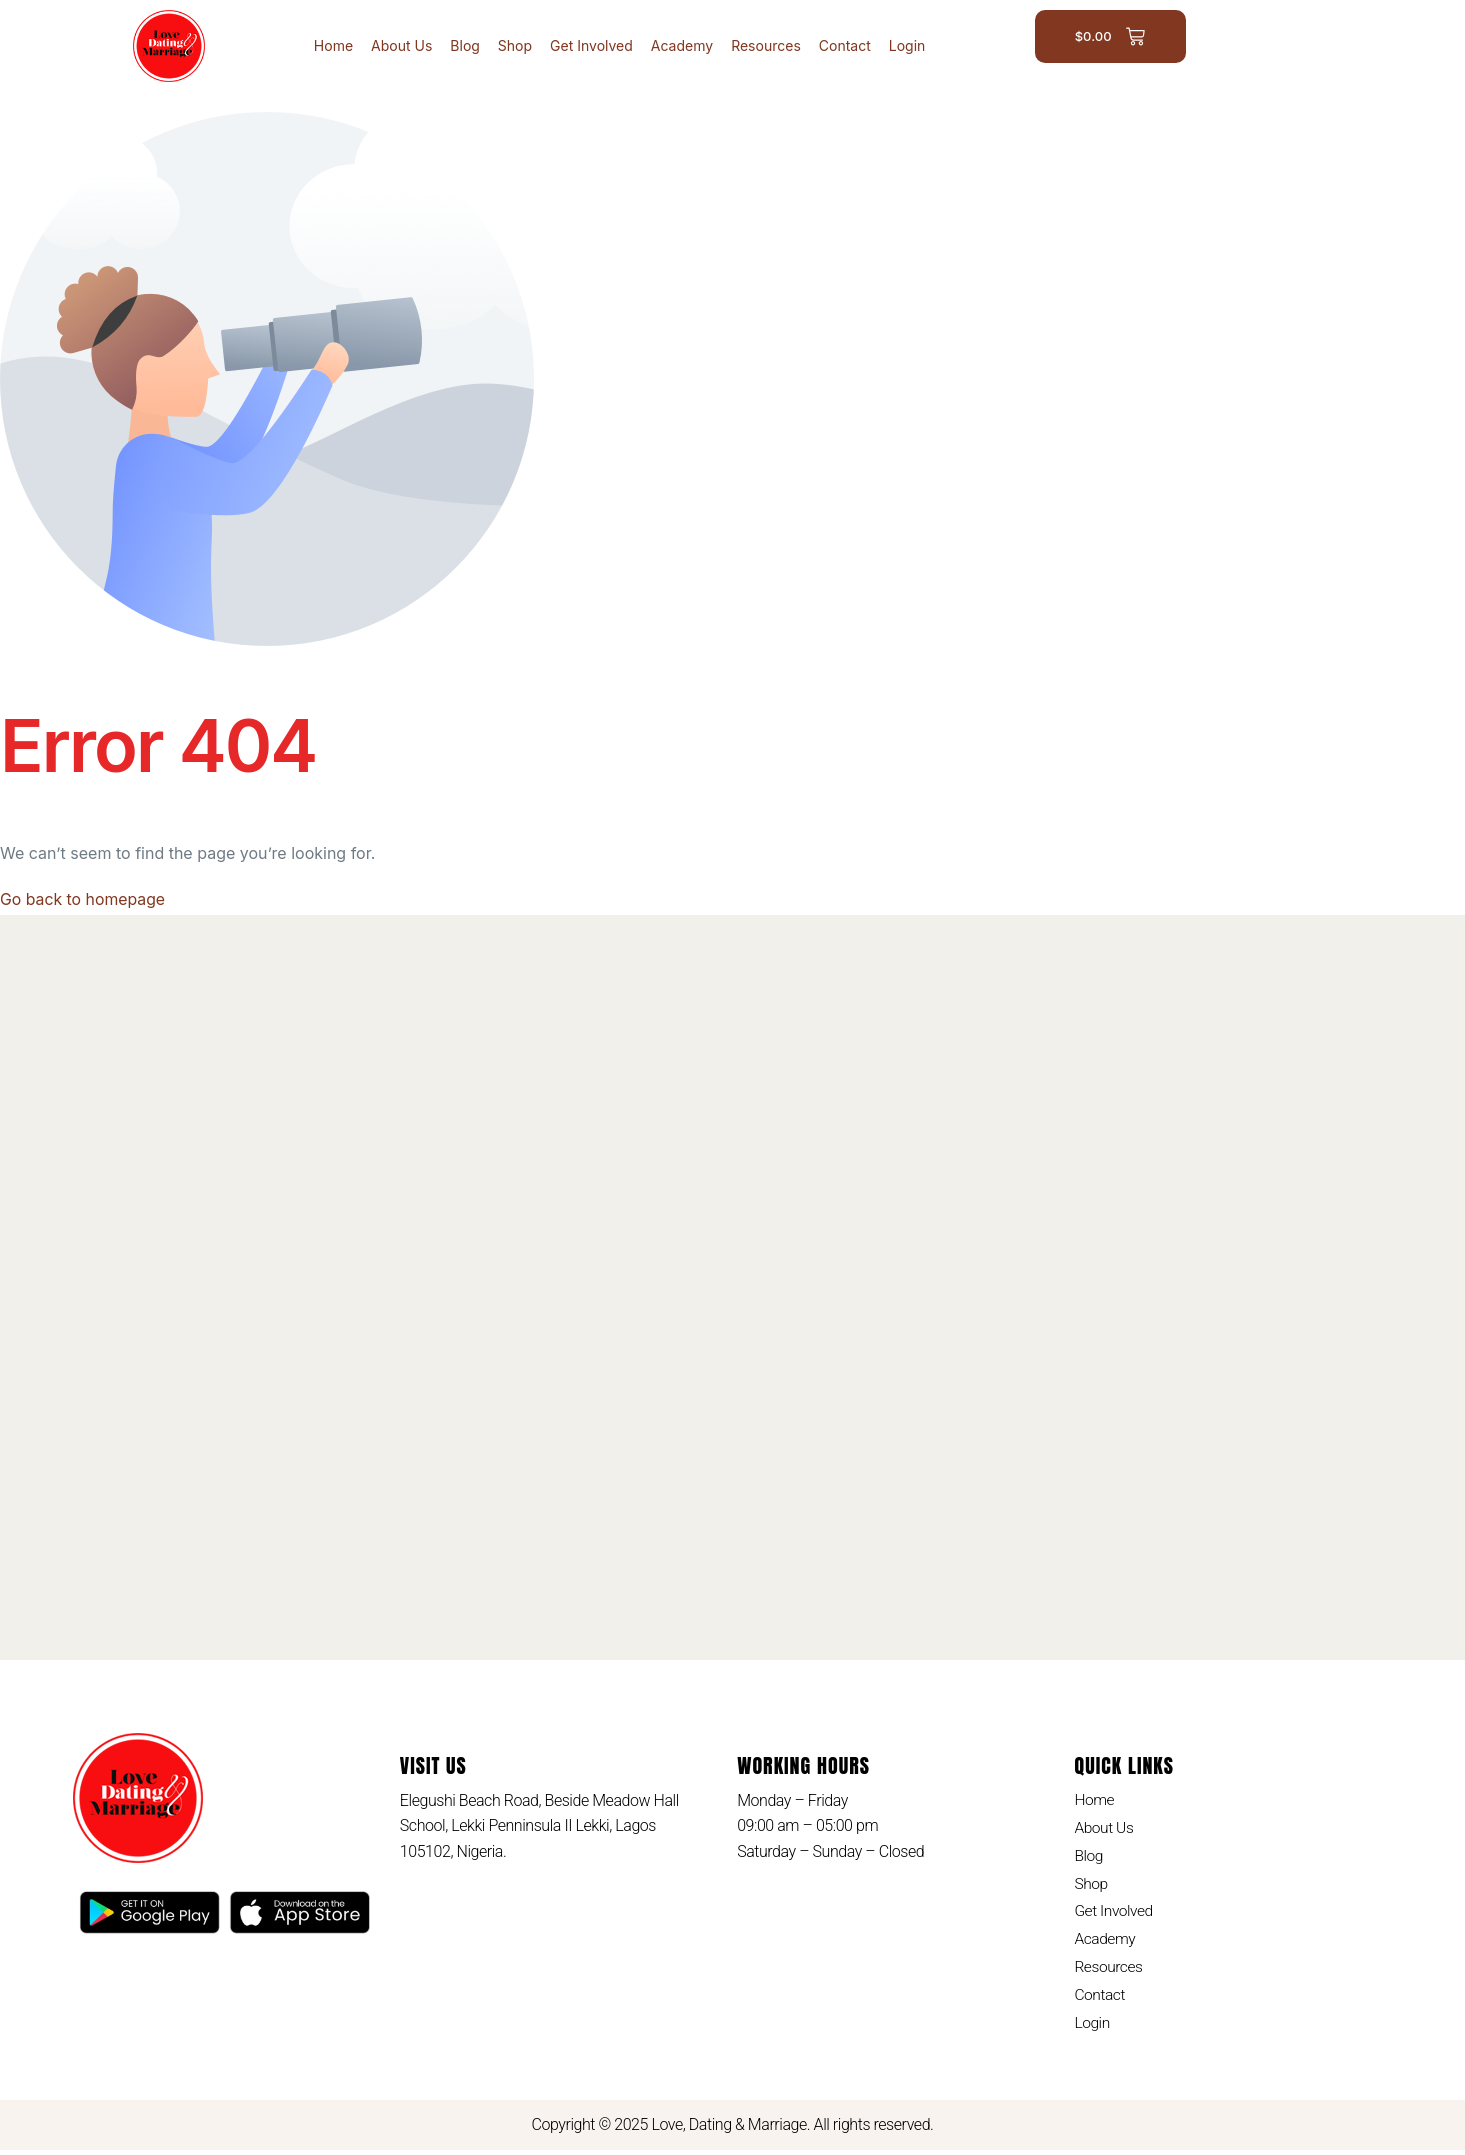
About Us (401, 45)
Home (333, 45)
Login (907, 45)
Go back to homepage (83, 899)
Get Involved (591, 45)
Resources (766, 45)
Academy (682, 45)
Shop (515, 45)
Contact (845, 45)
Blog (465, 45)
